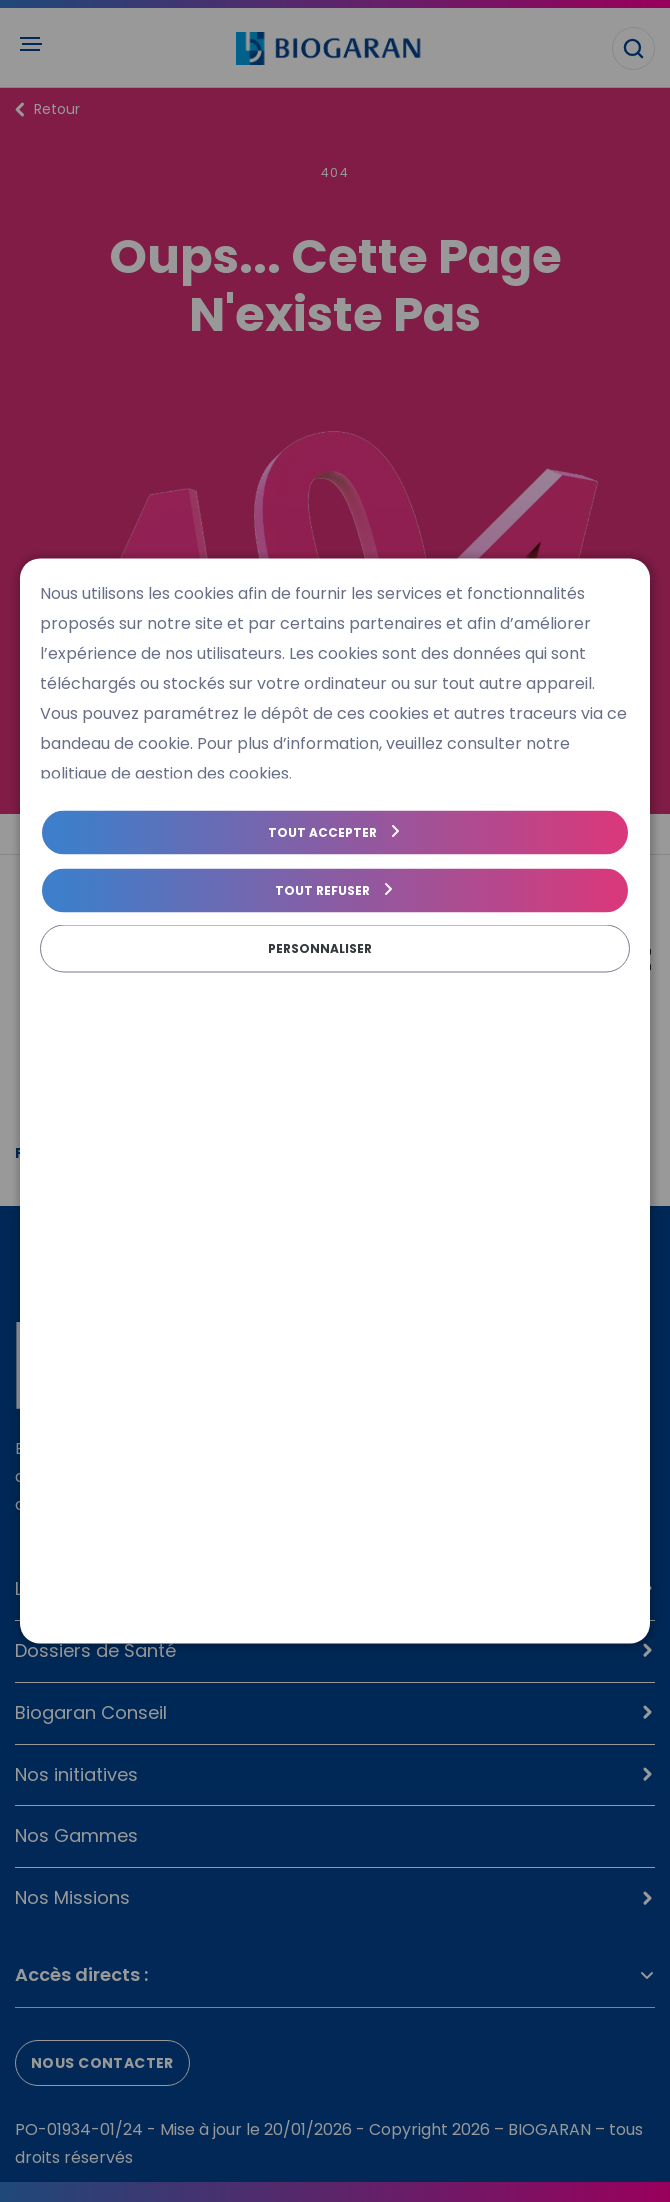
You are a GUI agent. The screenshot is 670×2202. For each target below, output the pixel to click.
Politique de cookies (108, 986)
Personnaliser (320, 948)
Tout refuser (322, 890)
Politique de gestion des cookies (306, 986)
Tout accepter (322, 832)
